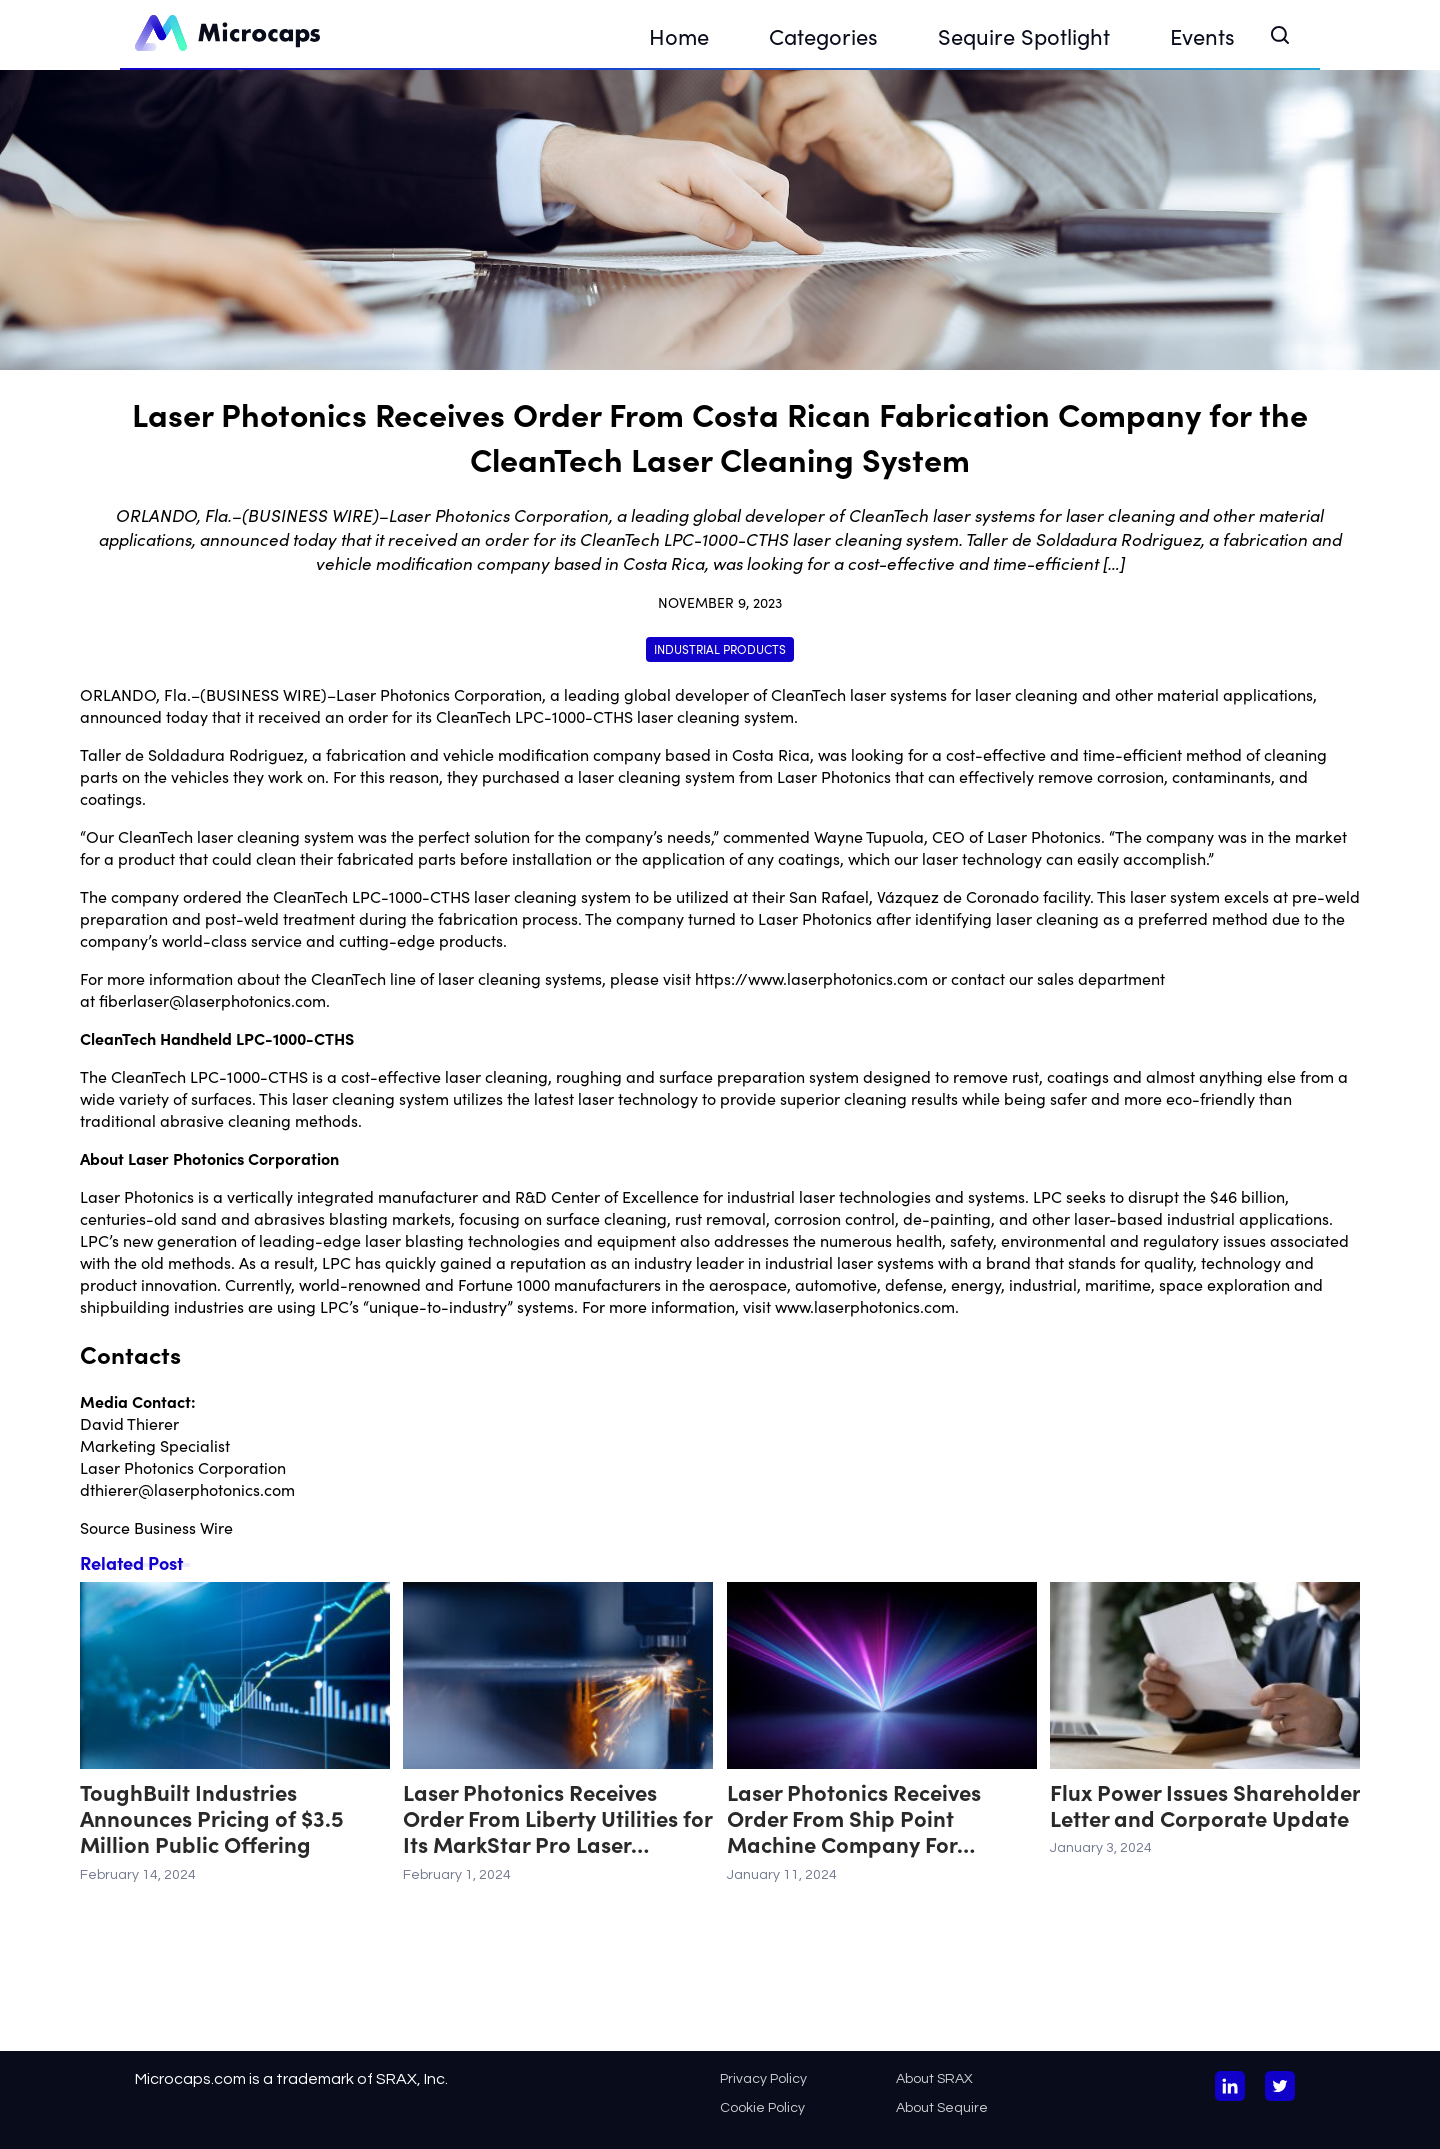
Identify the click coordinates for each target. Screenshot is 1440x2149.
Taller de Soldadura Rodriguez (192, 754)
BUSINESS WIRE (263, 694)
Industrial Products (720, 648)
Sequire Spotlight (1024, 35)
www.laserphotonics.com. (867, 1306)
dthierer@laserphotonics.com (187, 1489)
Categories (823, 35)
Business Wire (183, 1527)
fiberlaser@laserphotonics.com (212, 1000)
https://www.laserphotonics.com (811, 978)
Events (1202, 35)
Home (679, 35)
